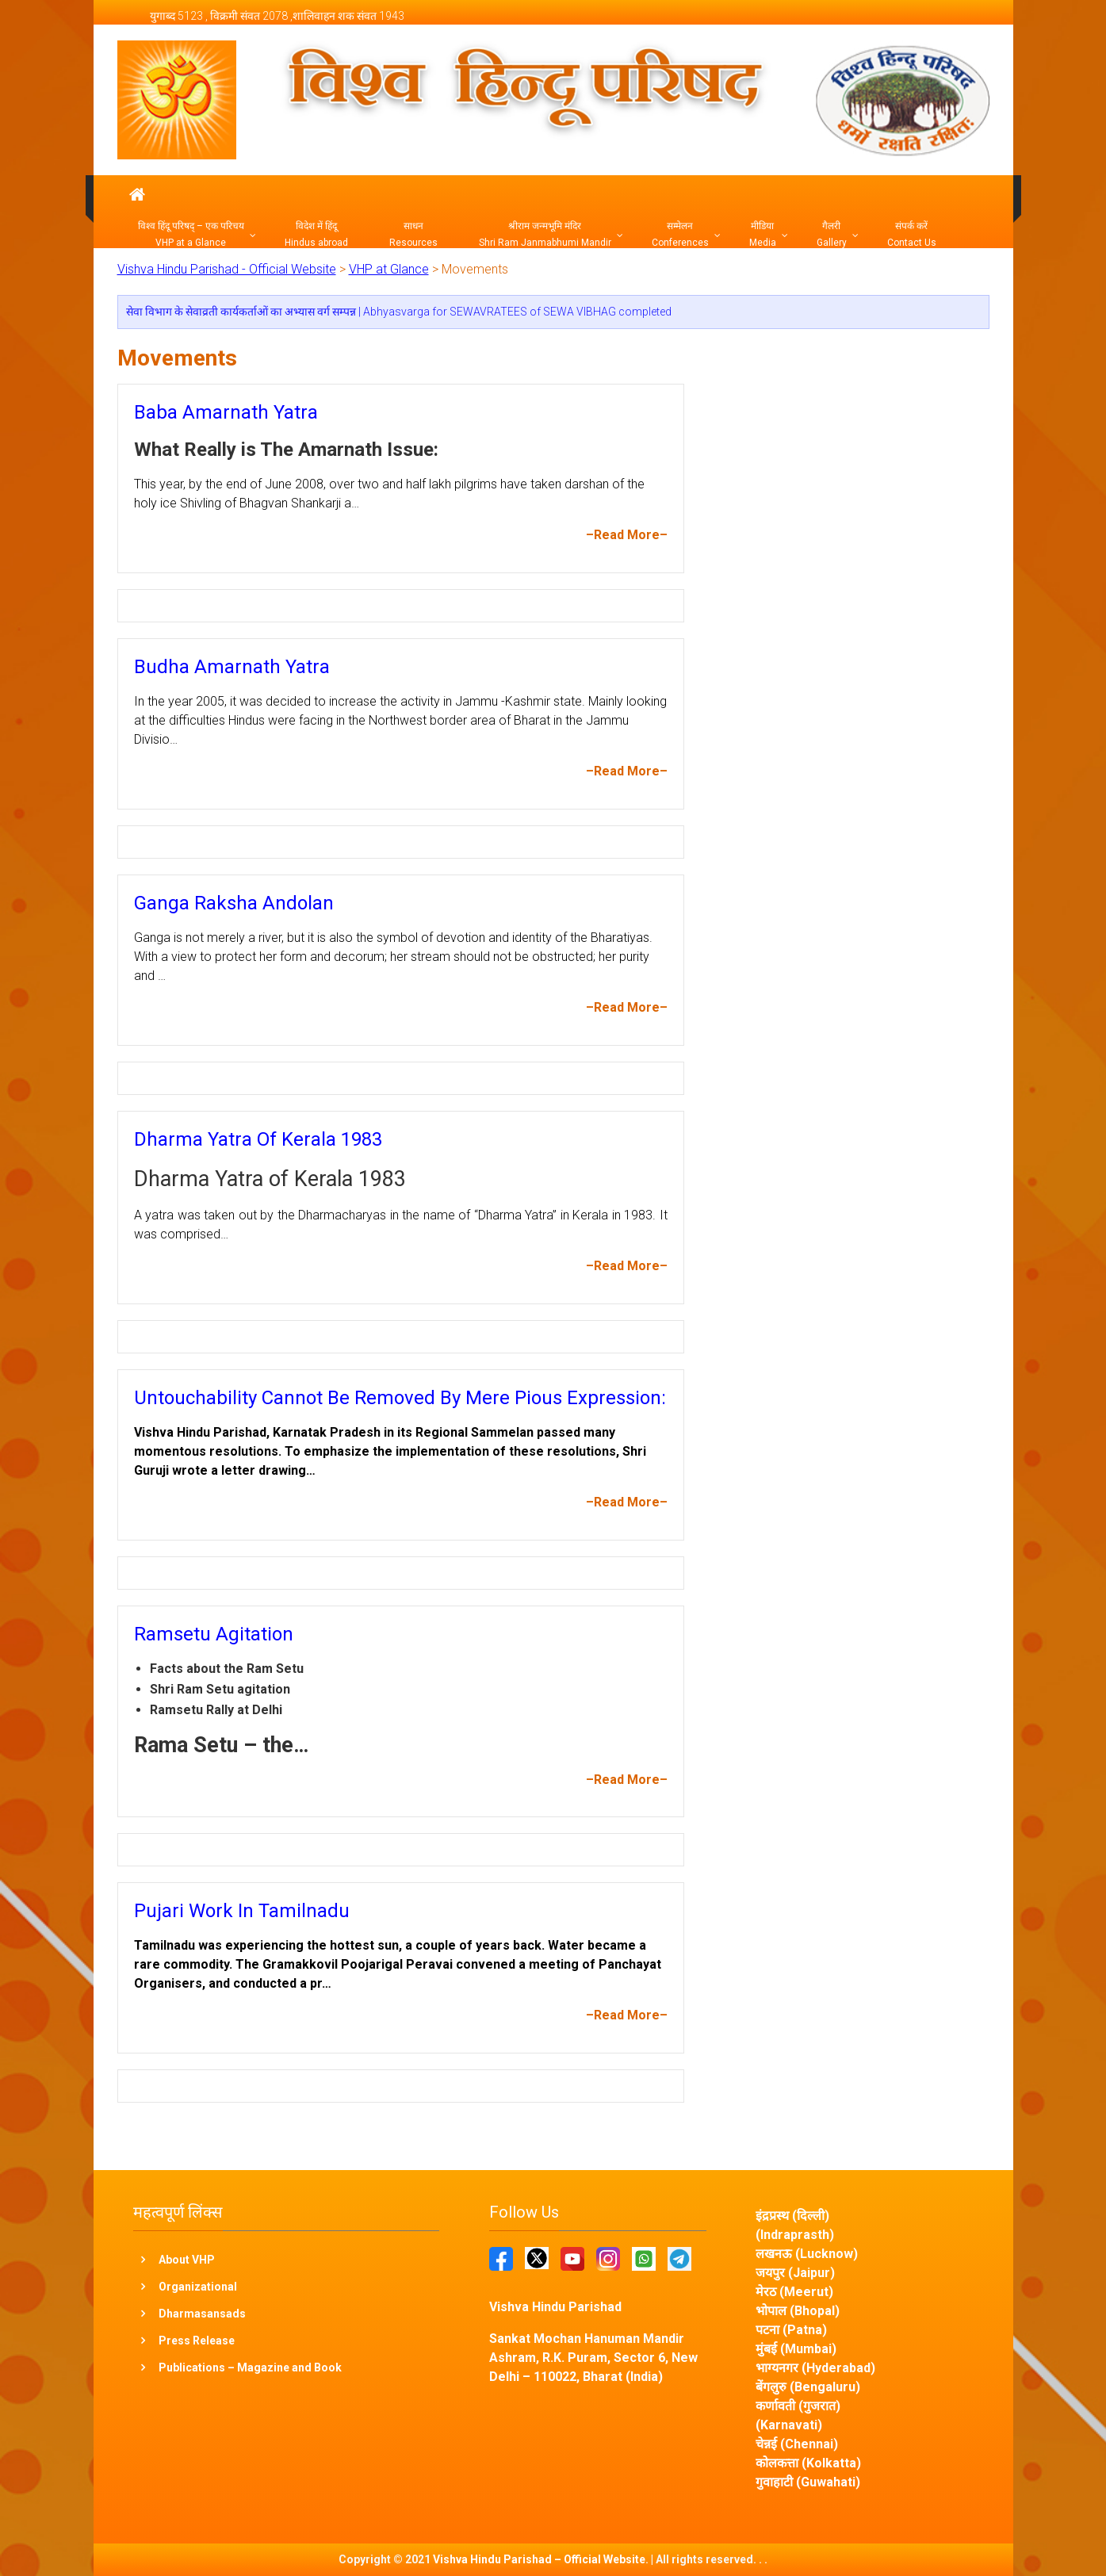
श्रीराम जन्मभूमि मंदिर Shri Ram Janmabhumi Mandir (545, 234)
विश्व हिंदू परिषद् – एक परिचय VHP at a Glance (191, 234)
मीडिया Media (762, 234)
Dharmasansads (202, 2313)
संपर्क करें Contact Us (911, 234)
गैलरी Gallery (832, 234)
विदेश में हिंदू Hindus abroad (316, 234)
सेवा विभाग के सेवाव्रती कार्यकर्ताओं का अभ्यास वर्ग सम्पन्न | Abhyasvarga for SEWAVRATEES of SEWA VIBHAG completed (399, 311)
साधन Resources (413, 234)
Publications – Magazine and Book (250, 2367)
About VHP (187, 2259)
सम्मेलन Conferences (680, 234)
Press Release (197, 2340)
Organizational (198, 2286)
